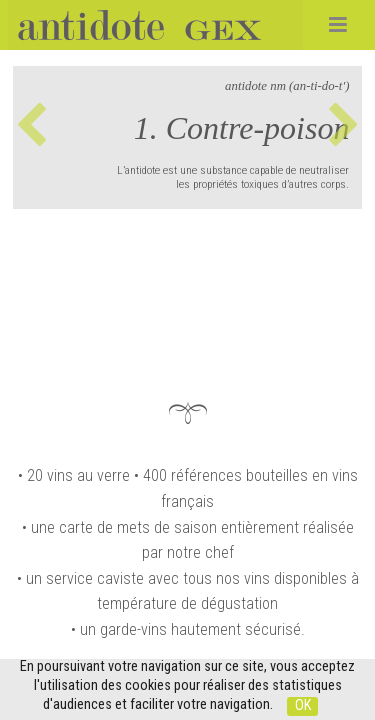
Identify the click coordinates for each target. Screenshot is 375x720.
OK (303, 705)
